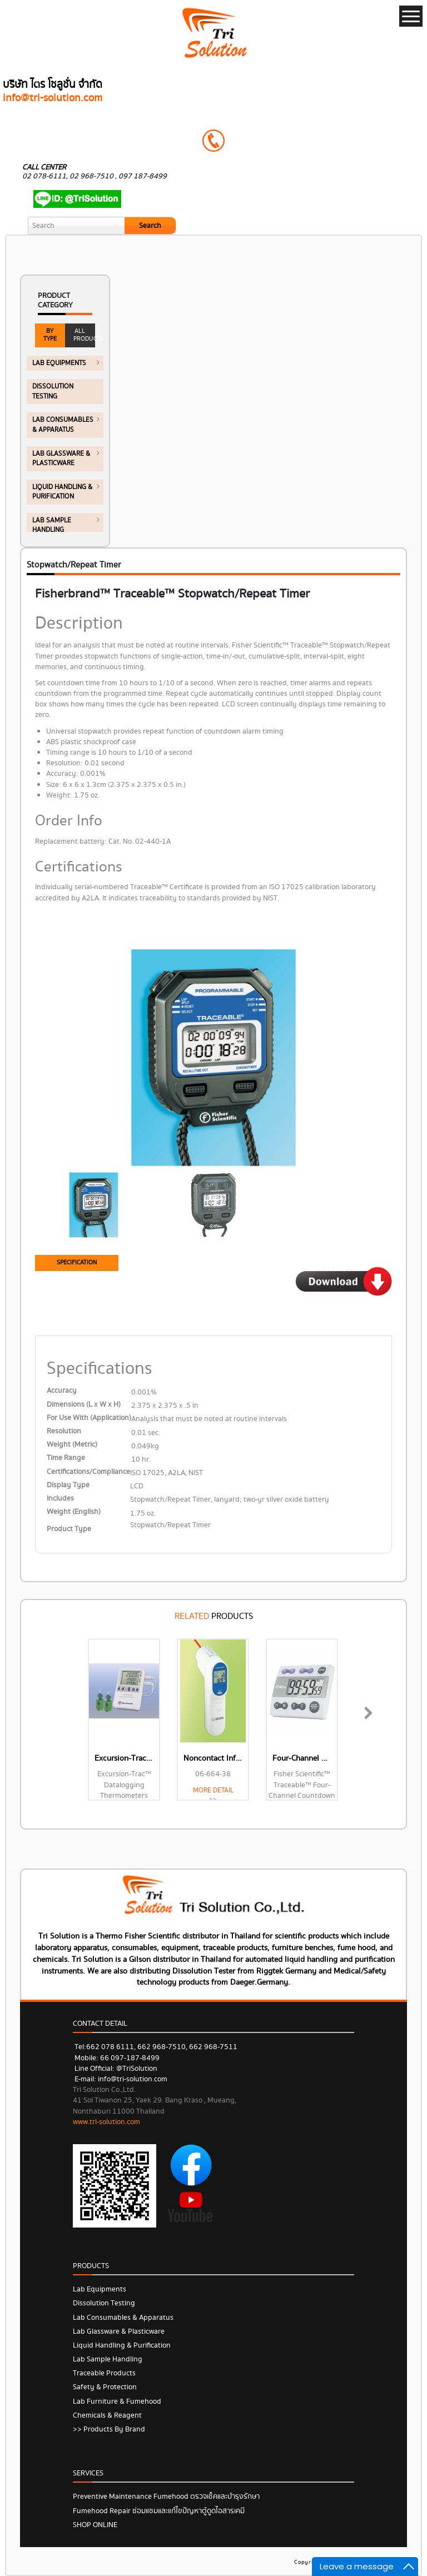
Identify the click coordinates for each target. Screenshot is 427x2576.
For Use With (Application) (89, 1418)
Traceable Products (104, 2373)
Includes (60, 1498)
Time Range (66, 1458)
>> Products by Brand (109, 2429)
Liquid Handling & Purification (122, 2345)
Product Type (69, 1529)
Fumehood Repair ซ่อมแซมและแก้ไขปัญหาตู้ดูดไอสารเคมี (159, 2511)
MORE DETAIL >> (213, 1795)
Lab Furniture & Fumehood (117, 2401)
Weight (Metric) (72, 1444)
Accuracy (62, 1391)
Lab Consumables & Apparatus (123, 2317)
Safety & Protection (105, 2387)
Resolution (64, 1431)
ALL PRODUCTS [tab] (84, 334)
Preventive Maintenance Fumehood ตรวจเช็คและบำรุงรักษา (166, 2496)
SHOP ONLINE (95, 2524)
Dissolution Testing (104, 2303)
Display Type (68, 1485)
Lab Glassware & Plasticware (119, 2331)
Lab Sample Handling (107, 2359)
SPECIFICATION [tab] (77, 1262)
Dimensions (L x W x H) (84, 1404)
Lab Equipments (99, 2289)
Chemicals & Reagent (107, 2415)
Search (150, 225)
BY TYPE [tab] (50, 334)
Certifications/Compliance (88, 1472)
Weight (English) (74, 1512)
